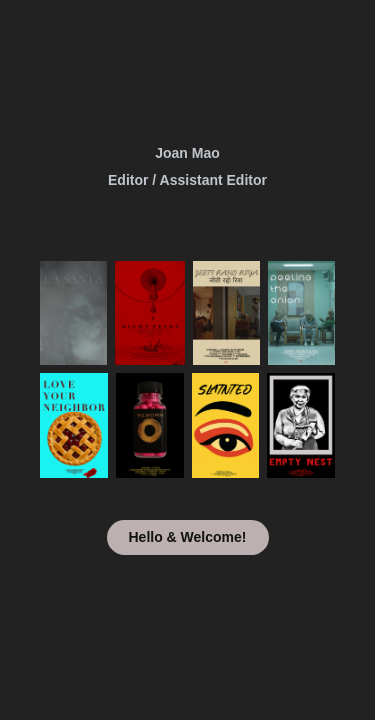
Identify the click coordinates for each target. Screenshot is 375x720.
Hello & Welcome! (188, 537)
